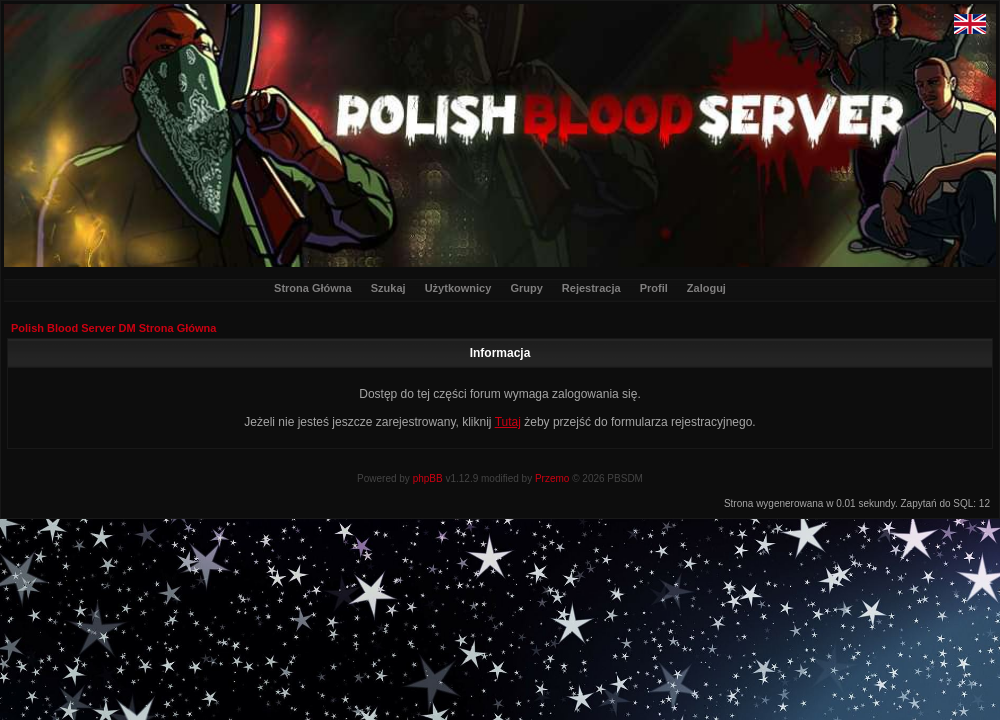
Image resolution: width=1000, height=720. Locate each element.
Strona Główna (313, 288)
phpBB (428, 478)
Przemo (552, 478)
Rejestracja (591, 288)
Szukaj (388, 288)
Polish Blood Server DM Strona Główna (113, 328)
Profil (654, 288)
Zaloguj (706, 288)
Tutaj (508, 422)
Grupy (526, 288)
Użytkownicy (458, 288)
